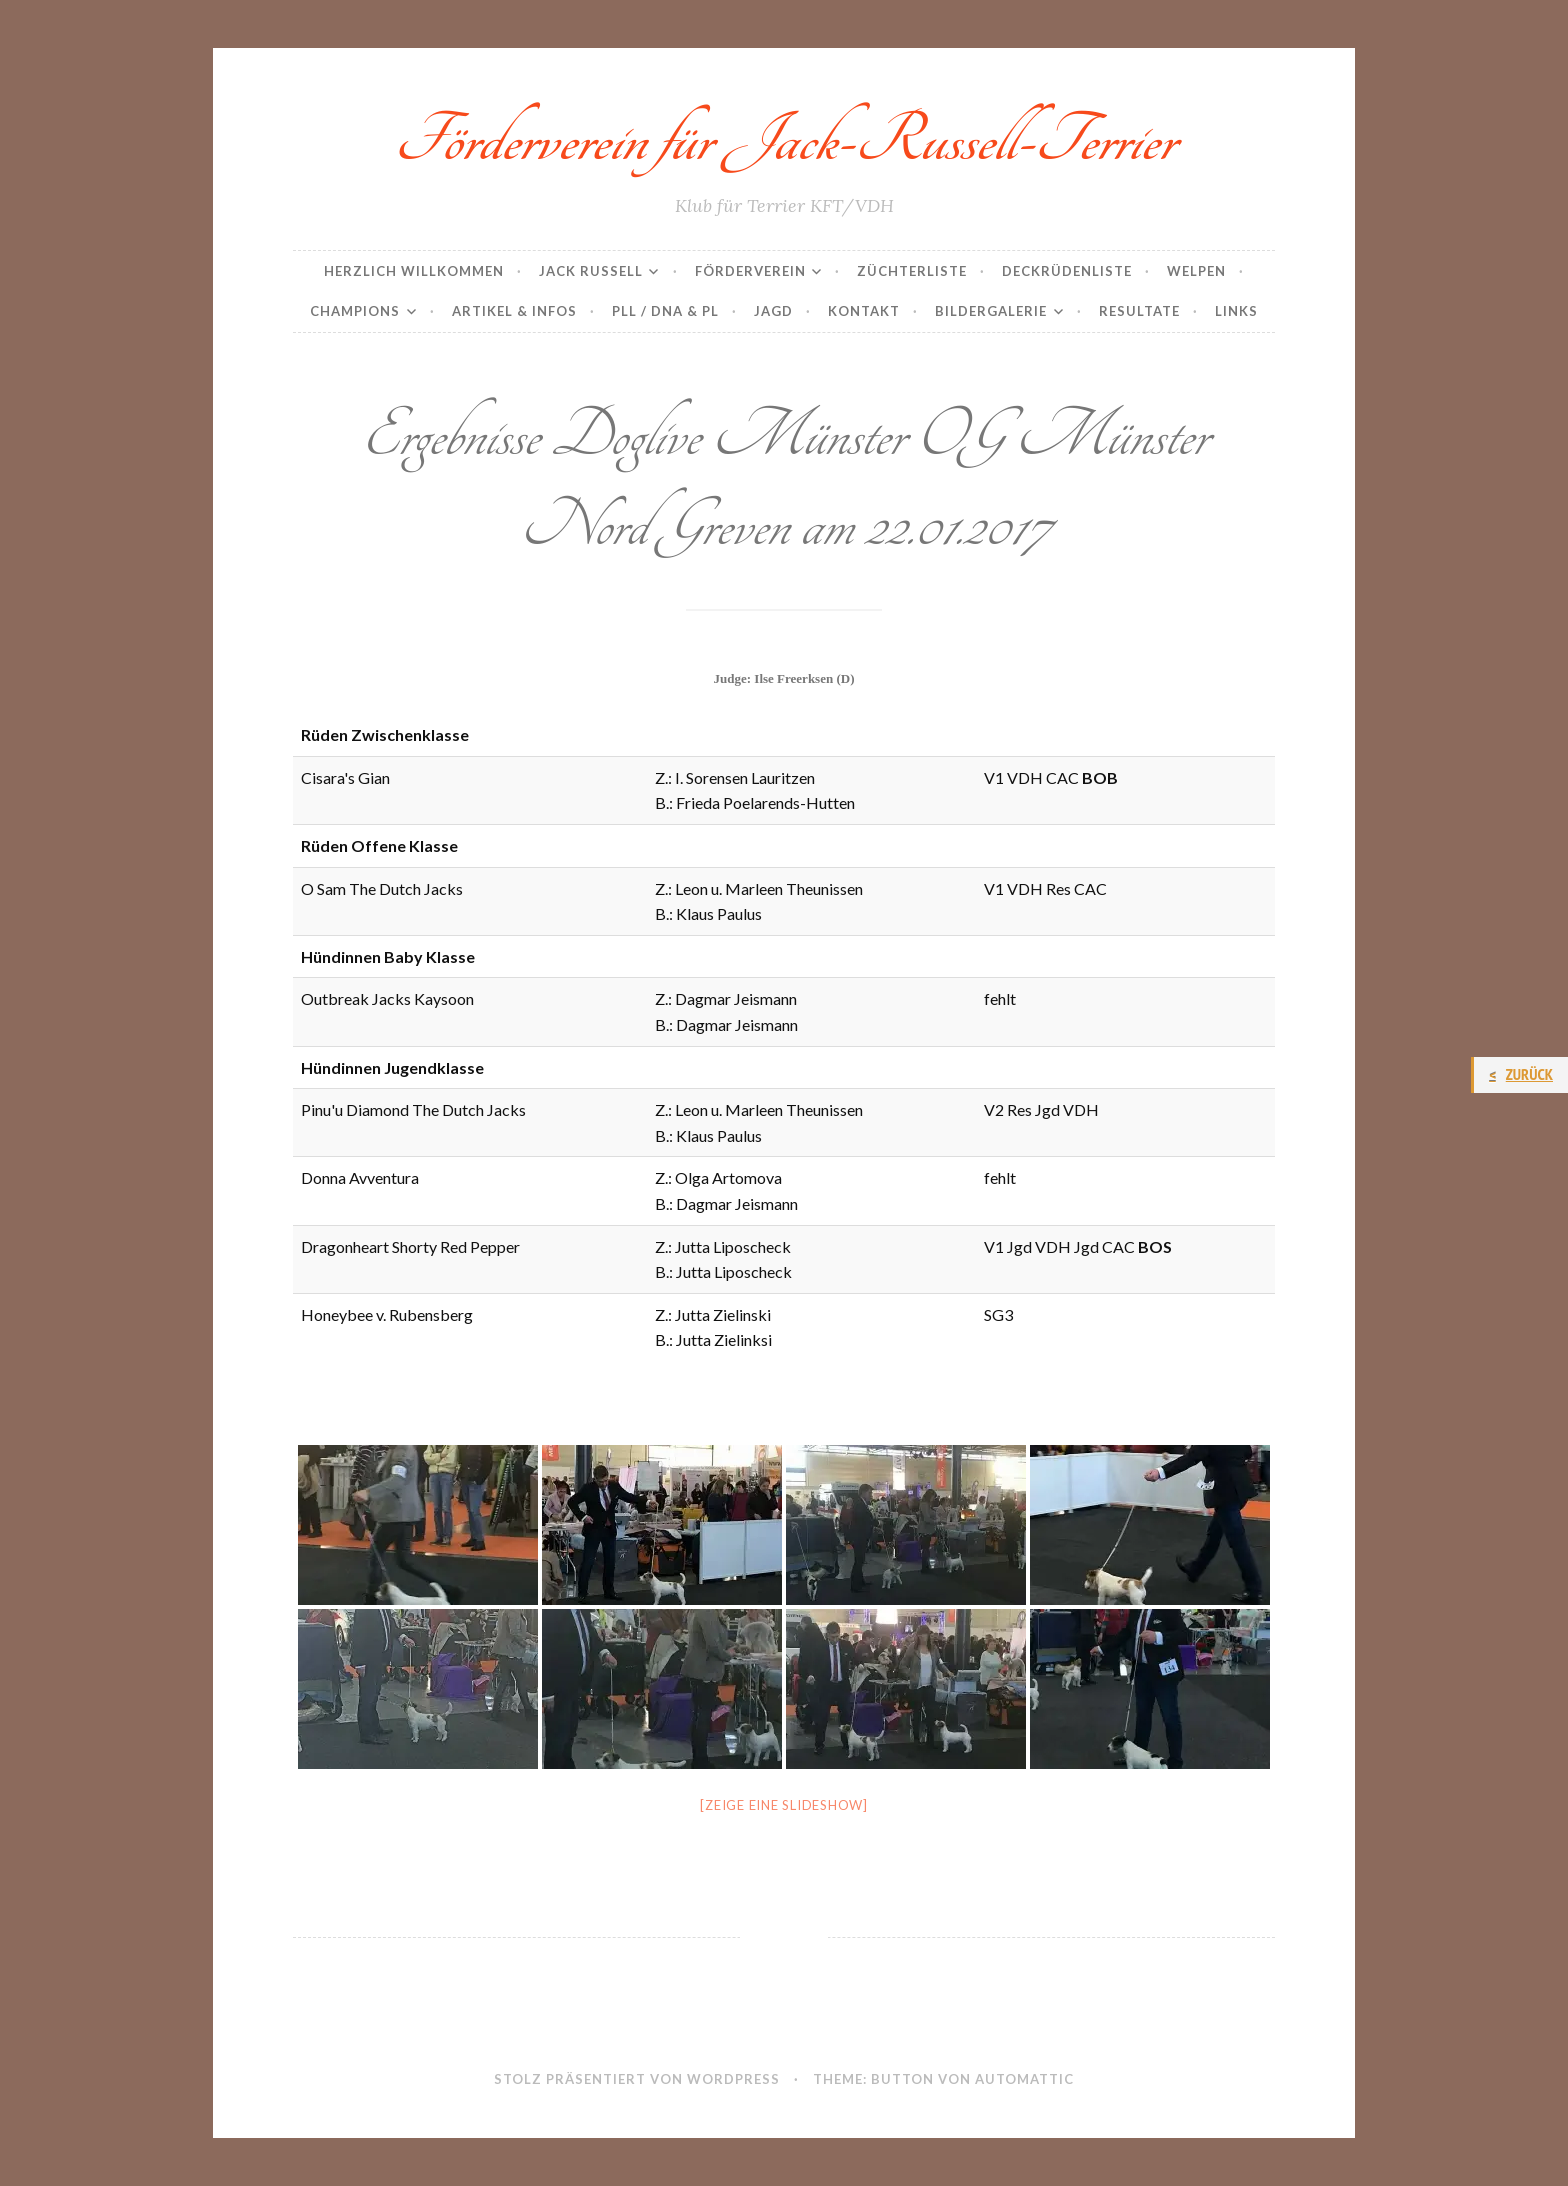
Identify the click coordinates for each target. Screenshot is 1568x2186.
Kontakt (864, 311)
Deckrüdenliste (1067, 271)
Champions (355, 311)
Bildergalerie (991, 311)
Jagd (773, 311)
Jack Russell (591, 271)
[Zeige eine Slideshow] (784, 1805)
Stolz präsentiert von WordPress (637, 2079)
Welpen (1196, 271)
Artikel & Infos (514, 311)
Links (1236, 311)
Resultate (1139, 311)
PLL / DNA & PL (665, 311)
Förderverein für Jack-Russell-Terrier (784, 140)
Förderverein (750, 271)
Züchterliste (912, 271)
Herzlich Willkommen (414, 271)
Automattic (1024, 2079)
